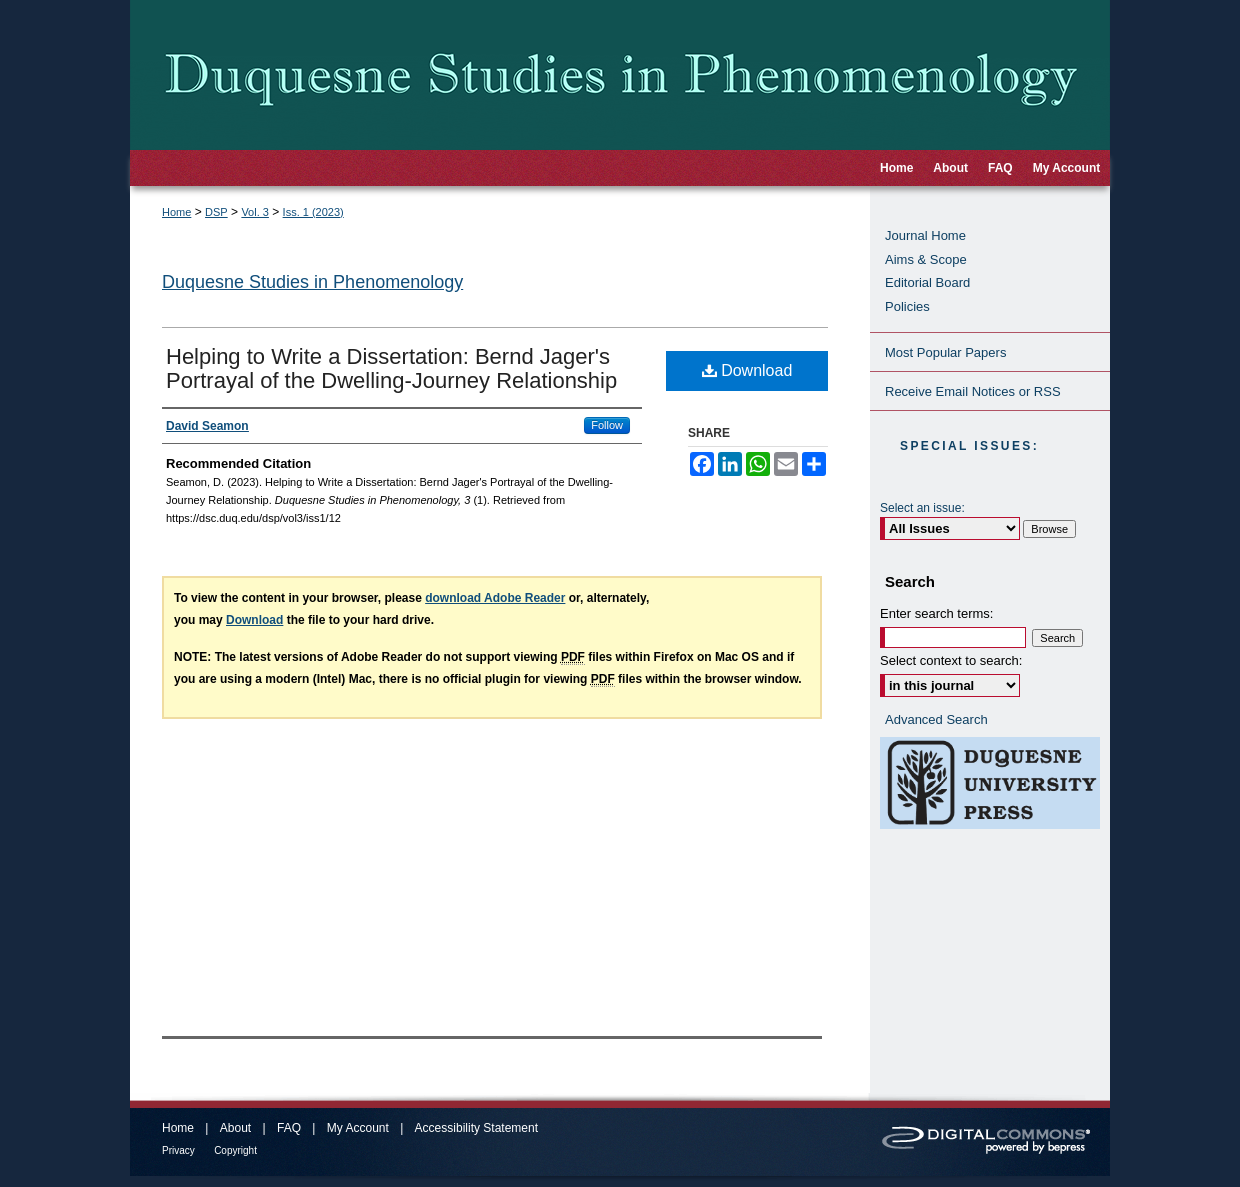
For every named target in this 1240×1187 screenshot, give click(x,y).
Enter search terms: (936, 613)
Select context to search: (951, 660)
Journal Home (925, 235)
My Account (358, 1128)
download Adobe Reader (495, 598)
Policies (907, 306)
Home (176, 212)
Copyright (235, 1150)
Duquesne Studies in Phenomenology (312, 282)
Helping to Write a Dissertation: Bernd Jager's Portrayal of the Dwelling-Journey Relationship (391, 368)
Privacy (178, 1150)
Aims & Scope (926, 259)
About (235, 1128)
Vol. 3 (255, 212)
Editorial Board (927, 282)
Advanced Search (936, 719)
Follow (607, 425)
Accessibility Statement (476, 1128)
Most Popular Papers (945, 352)
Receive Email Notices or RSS (973, 391)
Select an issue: (922, 508)
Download (747, 370)
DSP (216, 212)
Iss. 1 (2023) (313, 212)
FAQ (289, 1128)
